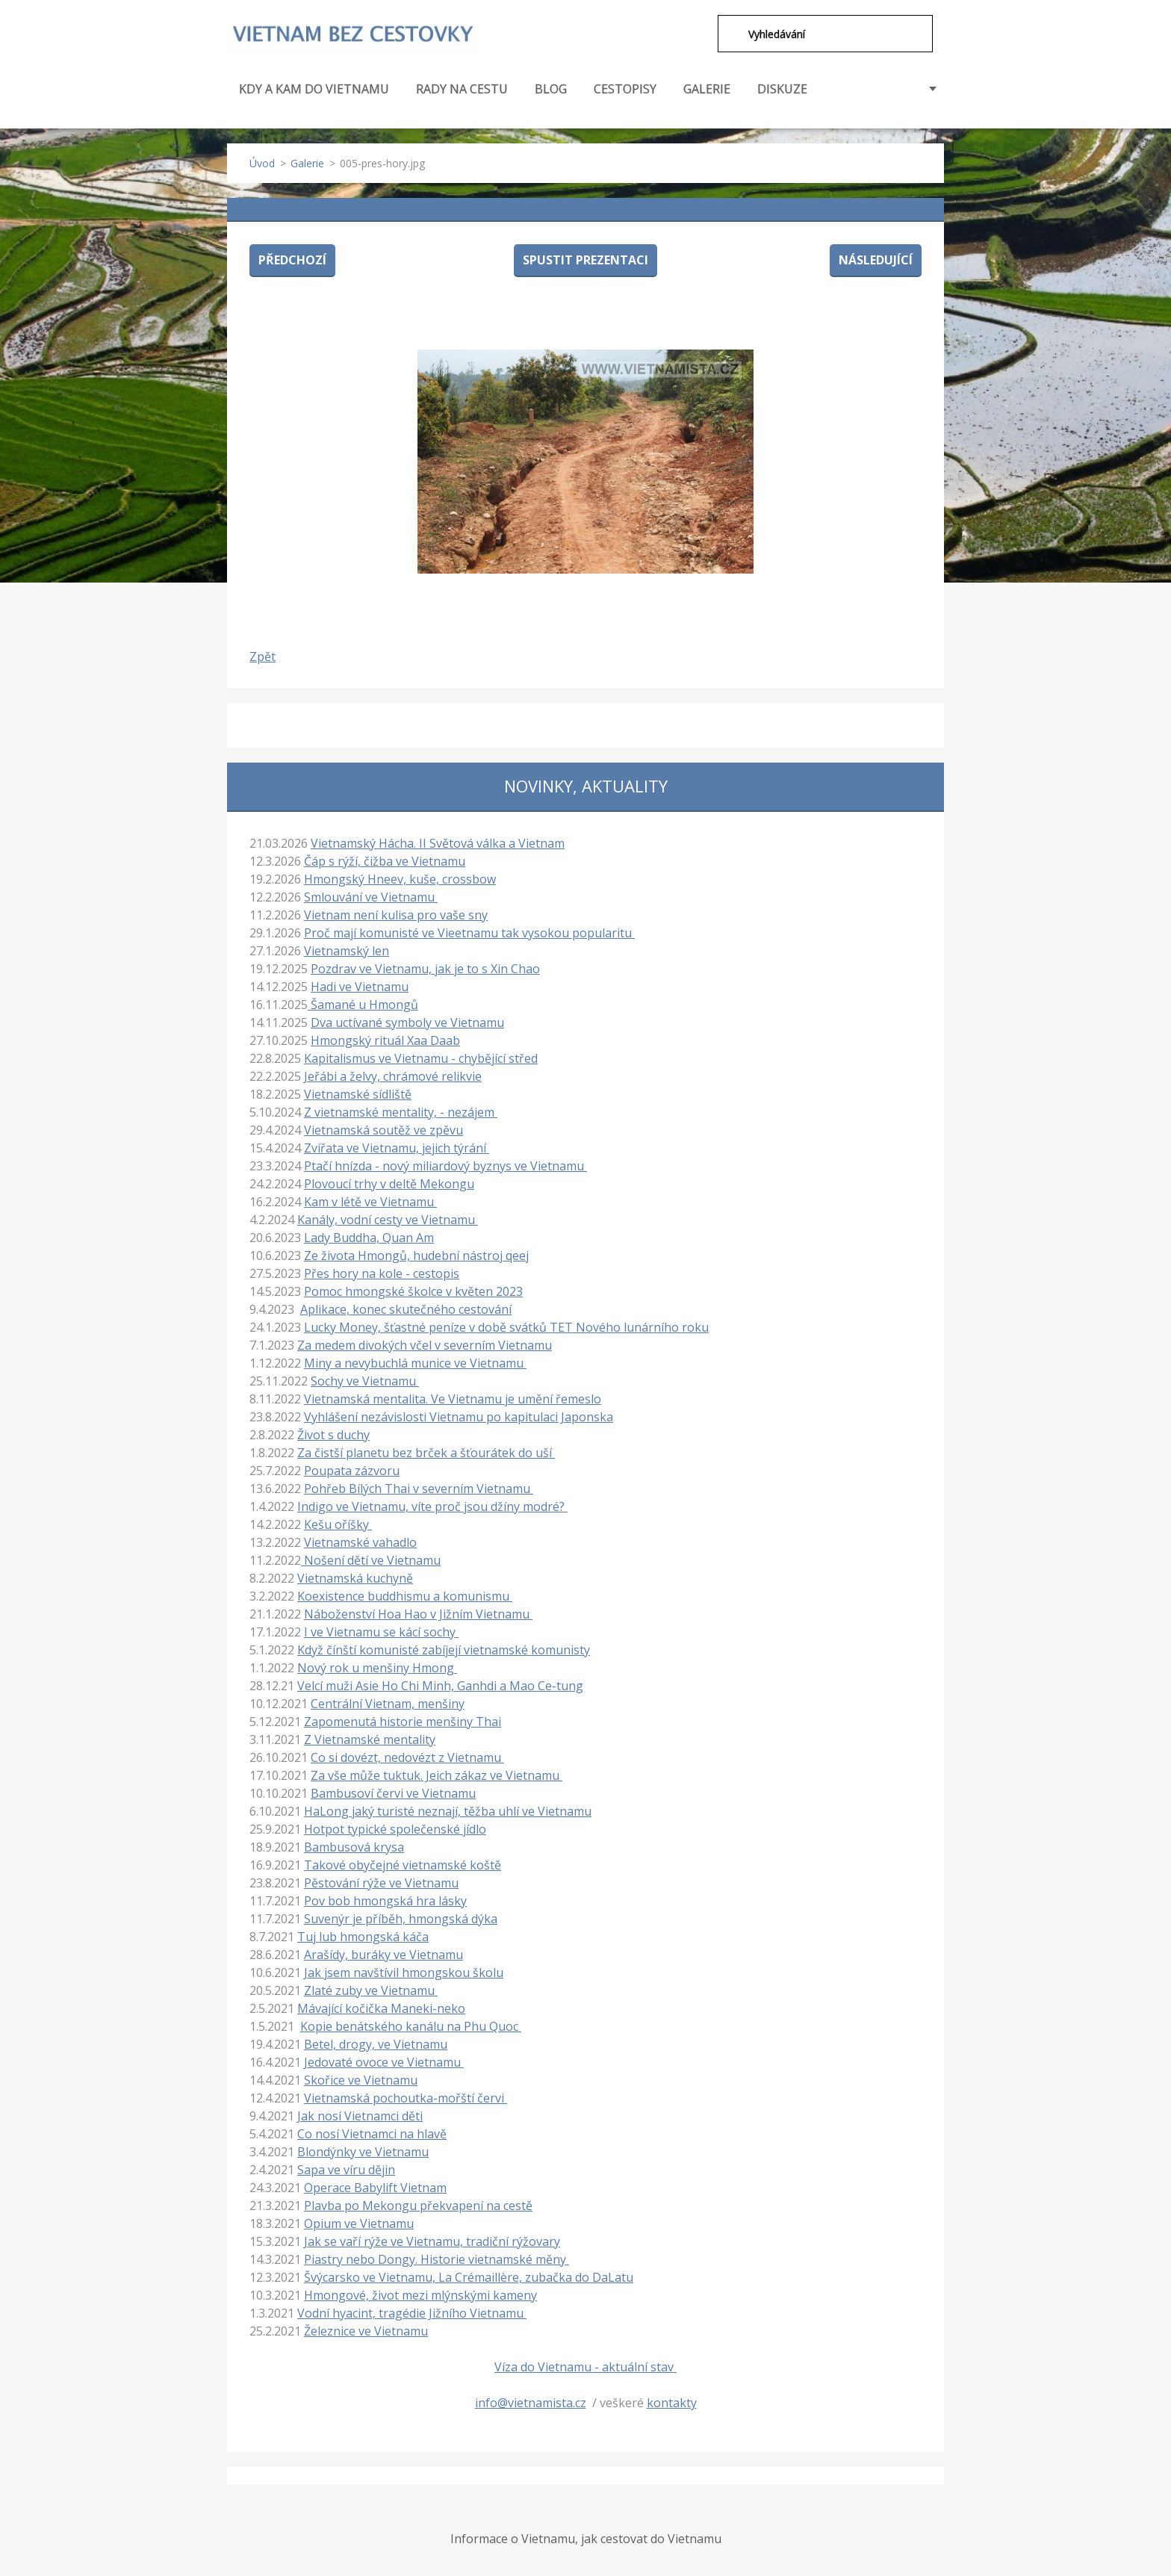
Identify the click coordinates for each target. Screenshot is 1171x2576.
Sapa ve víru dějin (346, 2168)
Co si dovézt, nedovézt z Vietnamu (407, 1756)
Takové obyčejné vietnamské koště (402, 1863)
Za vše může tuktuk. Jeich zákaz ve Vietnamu (436, 1774)
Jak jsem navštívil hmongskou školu (403, 1971)
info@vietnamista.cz (530, 2401)
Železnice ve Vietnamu (366, 2329)
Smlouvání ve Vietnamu (371, 895)
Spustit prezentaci (585, 258)
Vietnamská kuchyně (355, 1576)
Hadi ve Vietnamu (360, 985)
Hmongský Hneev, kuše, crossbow (400, 877)
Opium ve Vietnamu (359, 2222)
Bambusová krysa (354, 1845)
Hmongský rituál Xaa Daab (385, 1039)
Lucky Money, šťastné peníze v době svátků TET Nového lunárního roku (506, 1326)
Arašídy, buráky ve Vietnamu (383, 1953)
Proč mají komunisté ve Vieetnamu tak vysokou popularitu (469, 931)
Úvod (262, 162)
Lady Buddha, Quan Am (369, 1236)
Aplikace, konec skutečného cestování (406, 1308)
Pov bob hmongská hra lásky (385, 1899)
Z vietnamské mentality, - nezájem (400, 1110)
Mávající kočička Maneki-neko (381, 2007)
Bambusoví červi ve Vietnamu (393, 1792)
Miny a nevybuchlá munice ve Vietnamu (415, 1361)
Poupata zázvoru (352, 1469)
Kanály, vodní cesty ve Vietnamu (387, 1218)
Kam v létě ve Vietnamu (370, 1200)
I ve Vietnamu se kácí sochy (381, 1630)
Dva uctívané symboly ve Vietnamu (407, 1021)
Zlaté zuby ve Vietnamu (371, 1989)
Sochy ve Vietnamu (365, 1379)
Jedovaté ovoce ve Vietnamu (384, 2060)
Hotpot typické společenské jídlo (395, 1827)
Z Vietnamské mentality (369, 1738)
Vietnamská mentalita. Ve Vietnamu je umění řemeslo (452, 1397)
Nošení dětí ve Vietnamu (371, 1559)
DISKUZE (782, 87)
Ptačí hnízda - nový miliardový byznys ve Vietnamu (445, 1164)
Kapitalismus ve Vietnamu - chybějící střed (421, 1057)
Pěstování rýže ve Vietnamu (381, 1881)
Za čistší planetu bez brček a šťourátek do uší (426, 1451)
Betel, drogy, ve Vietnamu (375, 2043)
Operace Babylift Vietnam (375, 2186)
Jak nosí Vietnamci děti (360, 2114)
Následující (876, 258)
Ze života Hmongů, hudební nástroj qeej (416, 1254)
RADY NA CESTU (462, 95)
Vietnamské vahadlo (360, 1541)
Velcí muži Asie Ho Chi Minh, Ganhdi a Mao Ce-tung (440, 1684)
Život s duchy (333, 1433)
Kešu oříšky (338, 1523)
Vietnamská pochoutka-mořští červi (405, 2096)
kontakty (672, 2401)
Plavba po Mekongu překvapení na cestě (418, 2204)
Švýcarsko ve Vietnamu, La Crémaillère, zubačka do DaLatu (468, 2276)
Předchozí (292, 258)
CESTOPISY (625, 95)
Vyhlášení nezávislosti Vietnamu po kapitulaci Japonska (458, 1415)
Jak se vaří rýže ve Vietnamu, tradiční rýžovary (432, 2240)
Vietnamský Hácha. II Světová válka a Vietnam (438, 842)
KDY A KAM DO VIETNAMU (314, 95)
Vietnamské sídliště (357, 1092)
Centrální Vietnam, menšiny (388, 1702)
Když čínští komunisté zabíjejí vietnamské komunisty (443, 1648)
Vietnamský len (346, 949)
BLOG (551, 87)
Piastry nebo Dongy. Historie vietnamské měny (436, 2258)
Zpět (262, 655)
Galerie (307, 162)
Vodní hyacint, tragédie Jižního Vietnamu (412, 2311)
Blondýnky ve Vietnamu (363, 2150)
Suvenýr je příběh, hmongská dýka (400, 1917)
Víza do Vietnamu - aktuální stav (585, 2365)
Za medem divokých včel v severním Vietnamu (424, 1343)
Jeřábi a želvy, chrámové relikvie (393, 1075)
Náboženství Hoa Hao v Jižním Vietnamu (418, 1612)
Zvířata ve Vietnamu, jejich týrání (396, 1146)
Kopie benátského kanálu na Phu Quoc (410, 2025)
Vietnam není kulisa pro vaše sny (396, 913)
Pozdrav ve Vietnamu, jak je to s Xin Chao (425, 967)
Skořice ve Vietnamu (360, 2078)
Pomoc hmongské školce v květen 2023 (413, 1290)
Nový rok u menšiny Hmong (377, 1666)
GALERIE (706, 87)
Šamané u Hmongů (363, 1003)
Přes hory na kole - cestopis (381, 1272)
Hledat (727, 33)
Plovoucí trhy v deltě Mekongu (389, 1182)
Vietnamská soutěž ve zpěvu (383, 1128)
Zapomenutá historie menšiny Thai (402, 1720)
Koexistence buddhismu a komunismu (404, 1594)
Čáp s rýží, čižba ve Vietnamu (384, 859)
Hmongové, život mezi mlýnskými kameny (420, 2293)
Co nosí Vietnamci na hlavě (372, 2132)
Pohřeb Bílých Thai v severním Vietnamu (418, 1487)
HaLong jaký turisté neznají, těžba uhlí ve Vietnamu (447, 1809)
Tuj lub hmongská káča (363, 1935)
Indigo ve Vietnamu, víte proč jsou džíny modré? (432, 1505)
